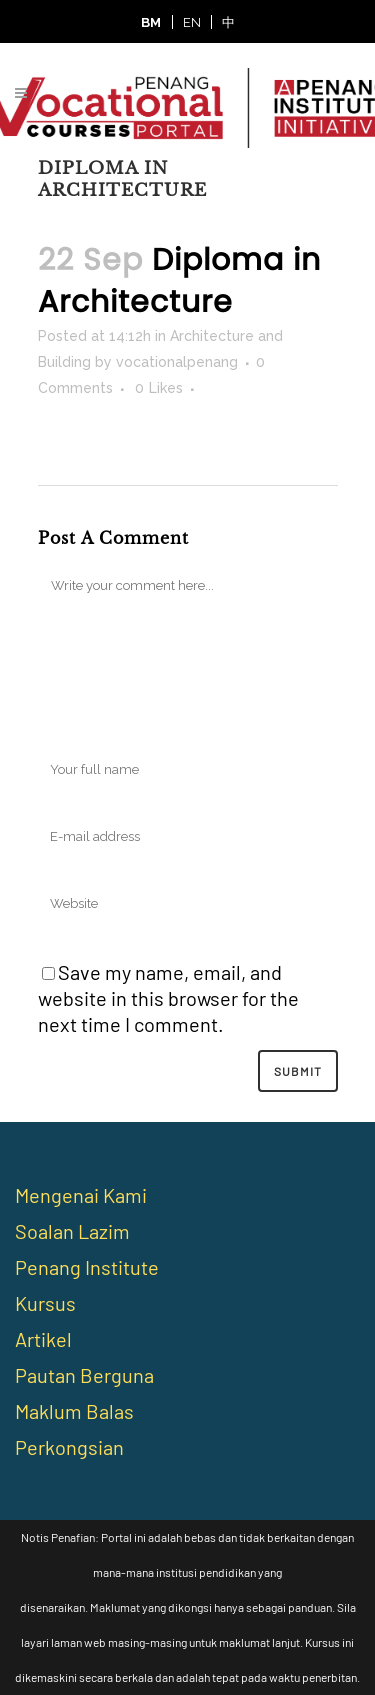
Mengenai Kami (81, 1195)
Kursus (45, 1303)
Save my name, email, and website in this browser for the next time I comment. (168, 998)
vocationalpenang (177, 362)
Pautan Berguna (84, 1375)
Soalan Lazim (72, 1231)
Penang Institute (87, 1267)
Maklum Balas (74, 1411)
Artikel (43, 1339)
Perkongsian (69, 1447)
